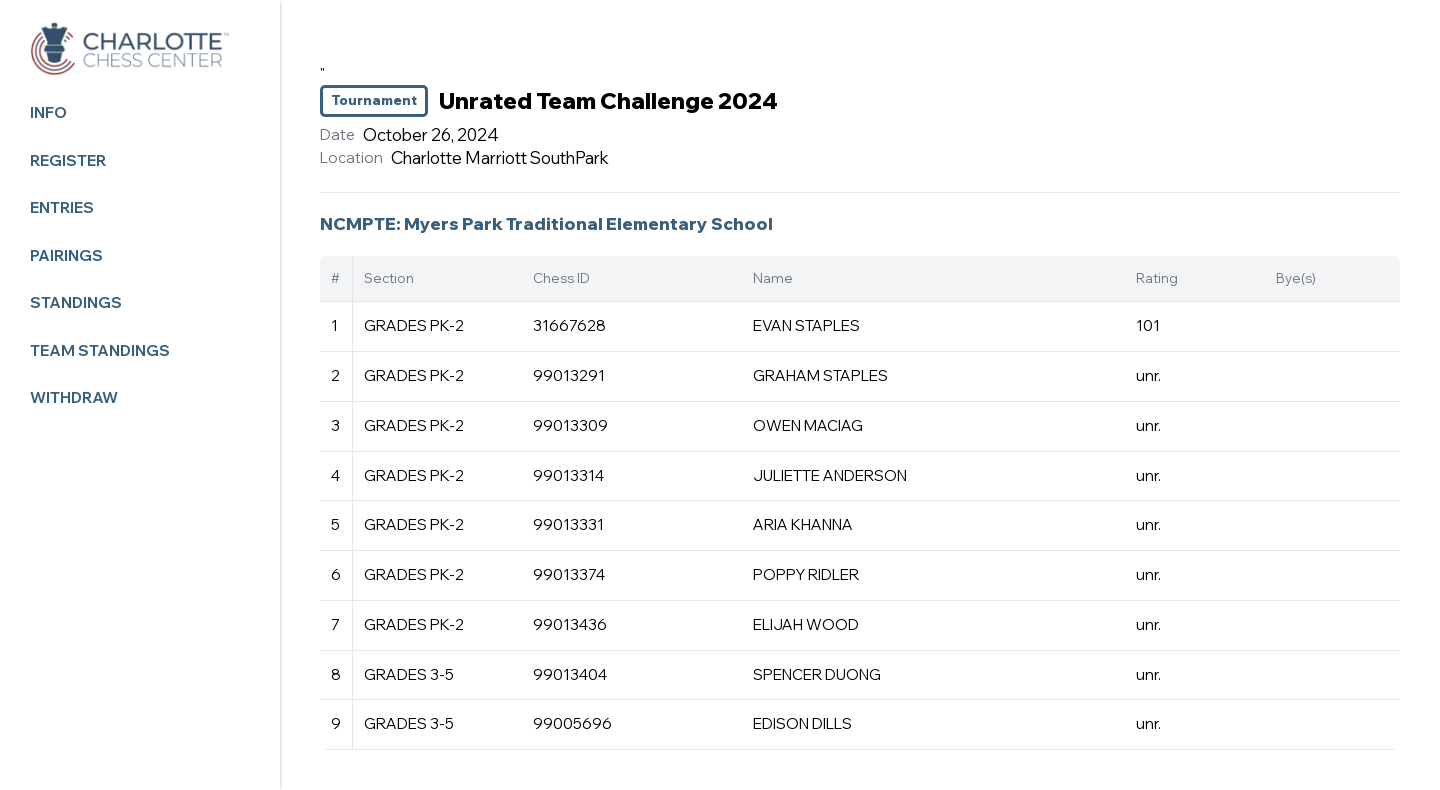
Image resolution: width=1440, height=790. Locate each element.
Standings (76, 302)
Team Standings (100, 350)
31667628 (569, 325)
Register (68, 160)
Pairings (66, 255)
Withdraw (74, 397)
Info (48, 112)
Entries (62, 207)
